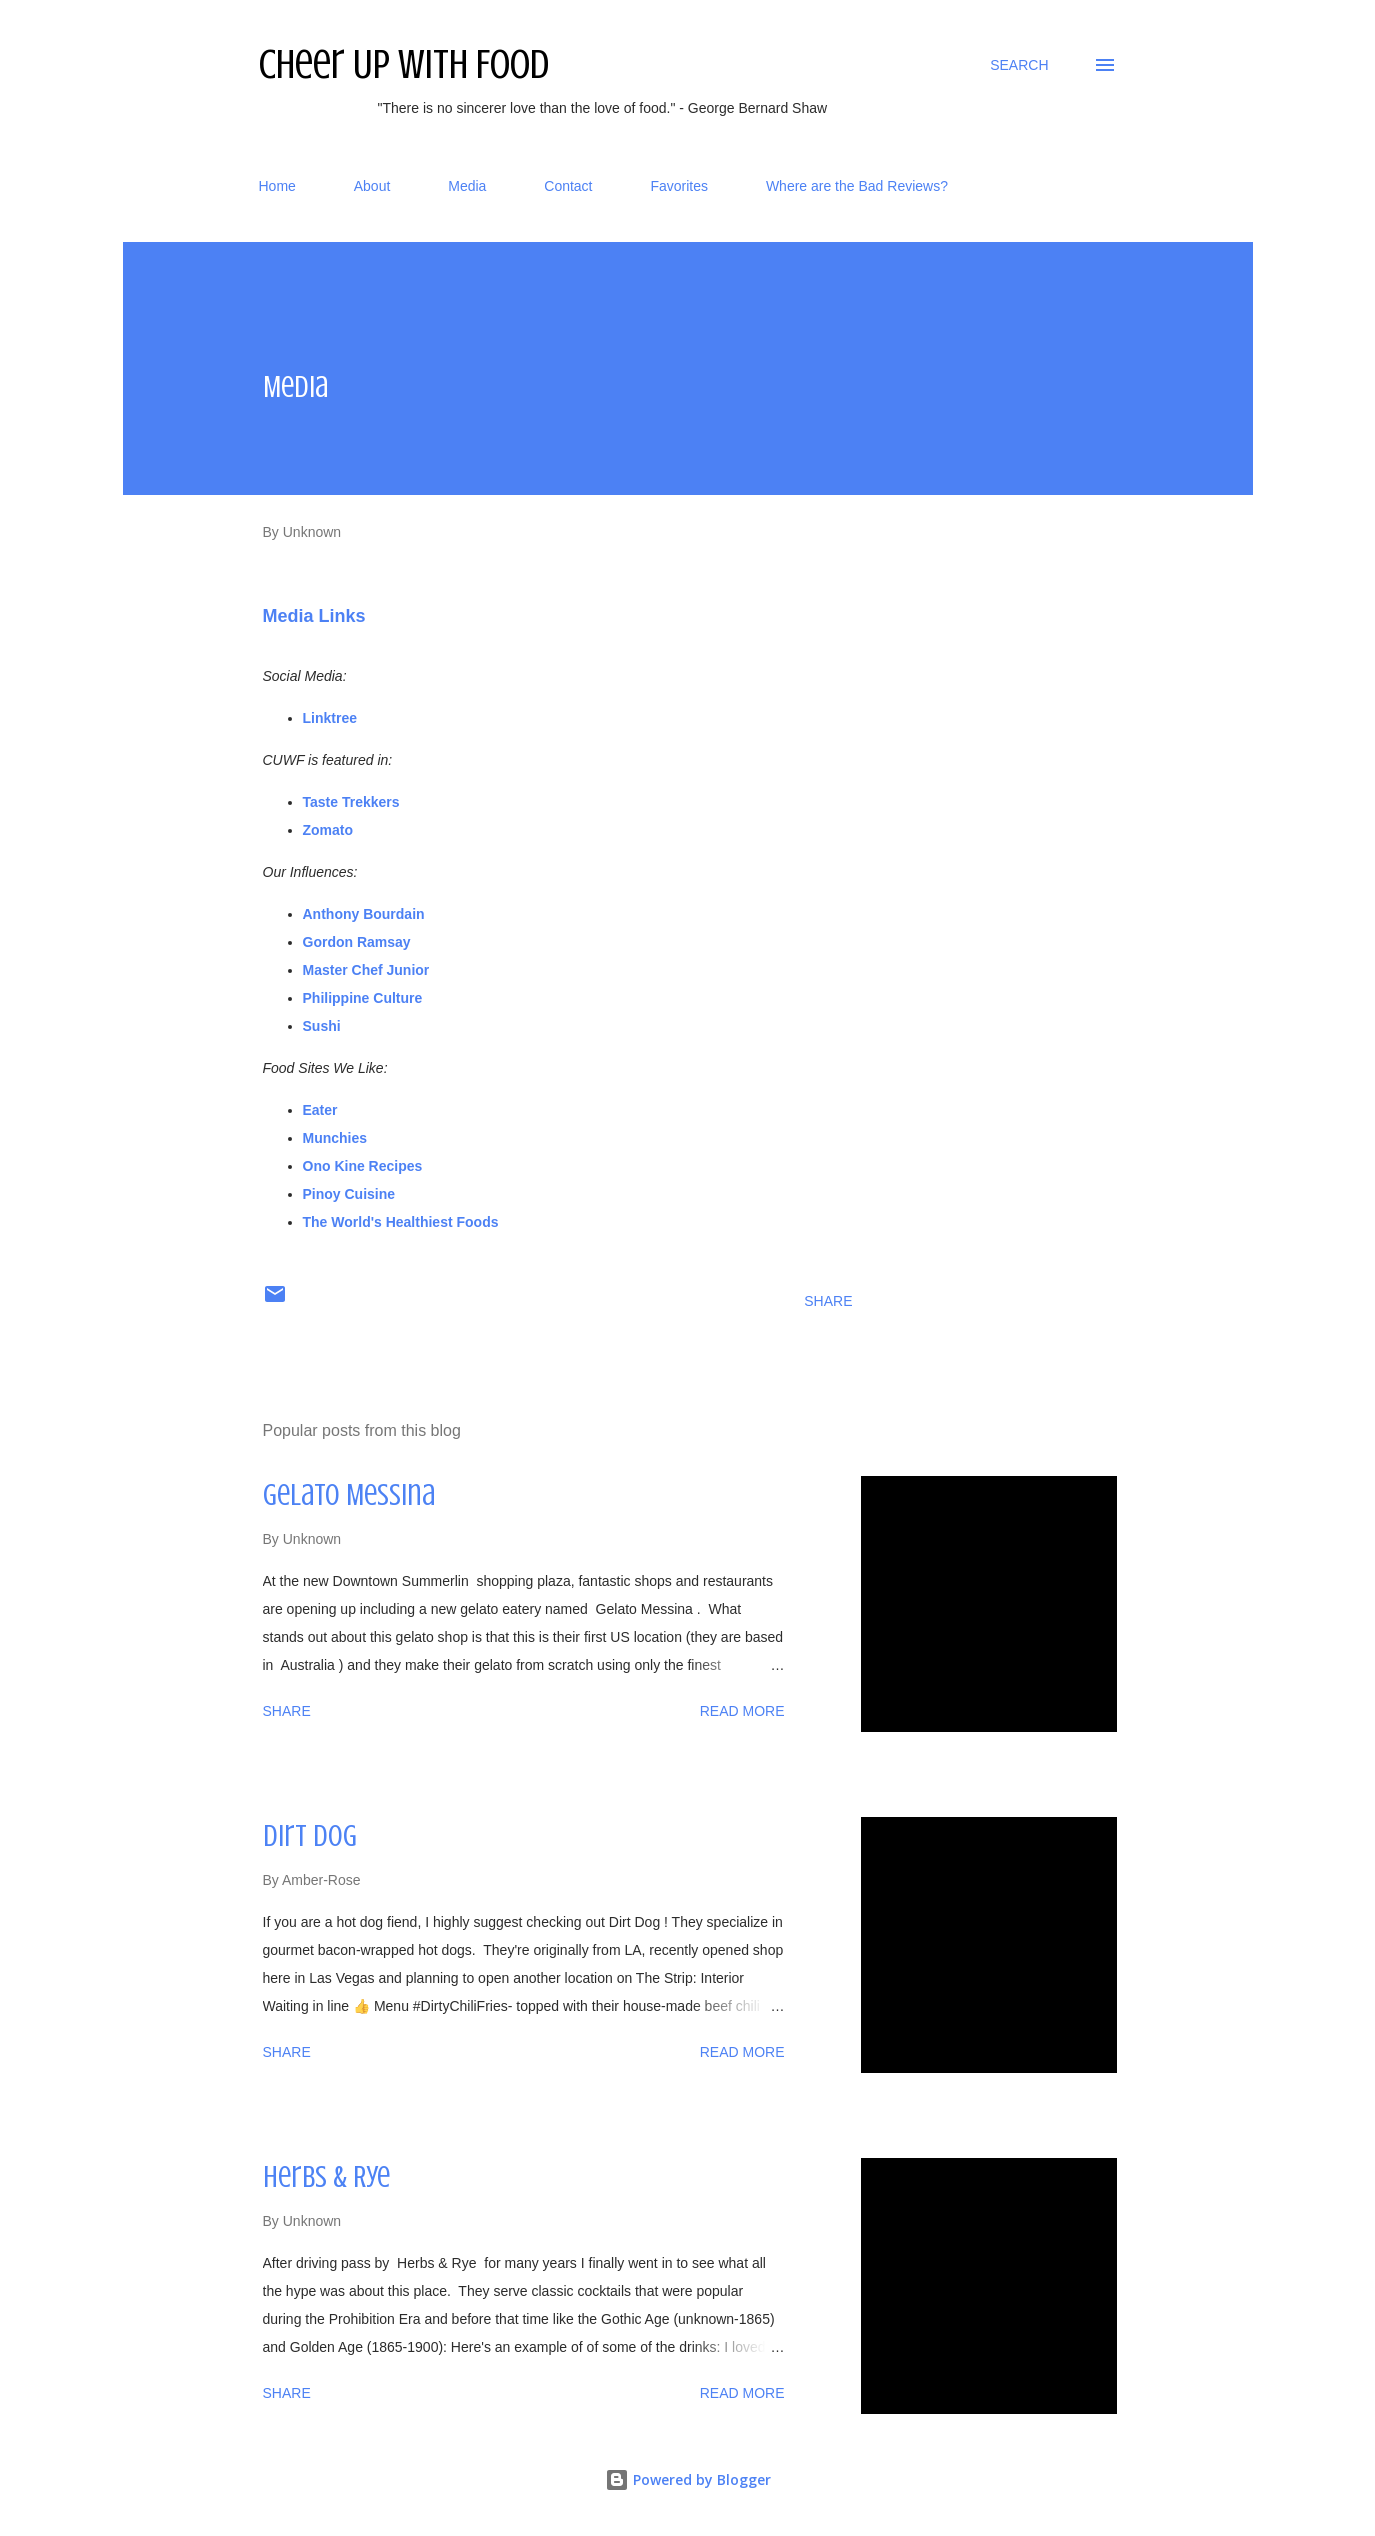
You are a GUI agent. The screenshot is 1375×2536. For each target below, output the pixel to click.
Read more (742, 1711)
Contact (568, 186)
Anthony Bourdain (364, 914)
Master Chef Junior (368, 970)
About (372, 186)
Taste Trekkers (351, 802)
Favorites (679, 186)
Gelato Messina (349, 1495)
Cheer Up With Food (404, 64)
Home (277, 186)
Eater (322, 1110)
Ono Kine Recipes (363, 1166)
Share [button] (828, 1301)
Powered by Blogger (688, 2479)
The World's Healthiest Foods (401, 1222)
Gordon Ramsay (357, 942)
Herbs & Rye (326, 2177)
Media (467, 186)
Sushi (322, 1026)
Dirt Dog (310, 1836)
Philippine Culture (363, 998)
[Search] (1019, 65)
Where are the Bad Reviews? (857, 186)
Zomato (328, 830)
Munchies (337, 1138)
